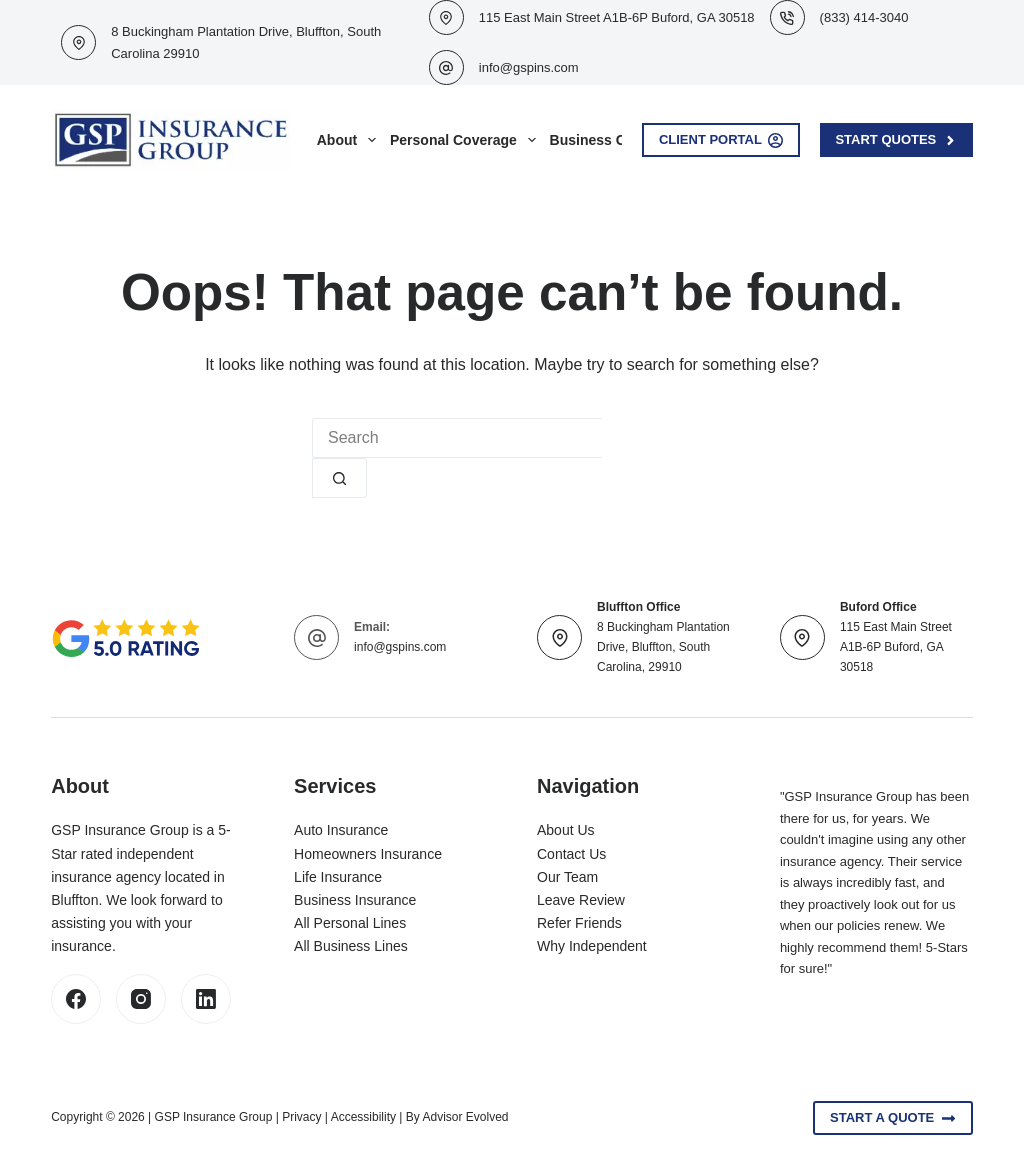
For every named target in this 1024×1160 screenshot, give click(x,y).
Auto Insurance (341, 830)
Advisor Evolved (465, 1117)
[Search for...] (457, 438)
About (350, 140)
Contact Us (571, 854)
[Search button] (339, 478)
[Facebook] (76, 999)
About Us (566, 830)
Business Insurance (355, 900)
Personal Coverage (466, 140)
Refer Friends (579, 923)
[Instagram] (141, 999)
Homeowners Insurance (368, 854)
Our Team (567, 877)
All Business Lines (351, 946)
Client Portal (721, 140)
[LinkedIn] (206, 999)
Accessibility (363, 1117)
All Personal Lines (350, 923)
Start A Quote (893, 1118)
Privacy (301, 1117)
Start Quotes (896, 140)
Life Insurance (338, 877)
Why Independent (592, 946)
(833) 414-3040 (864, 17)
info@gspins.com (529, 67)
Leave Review (581, 900)
